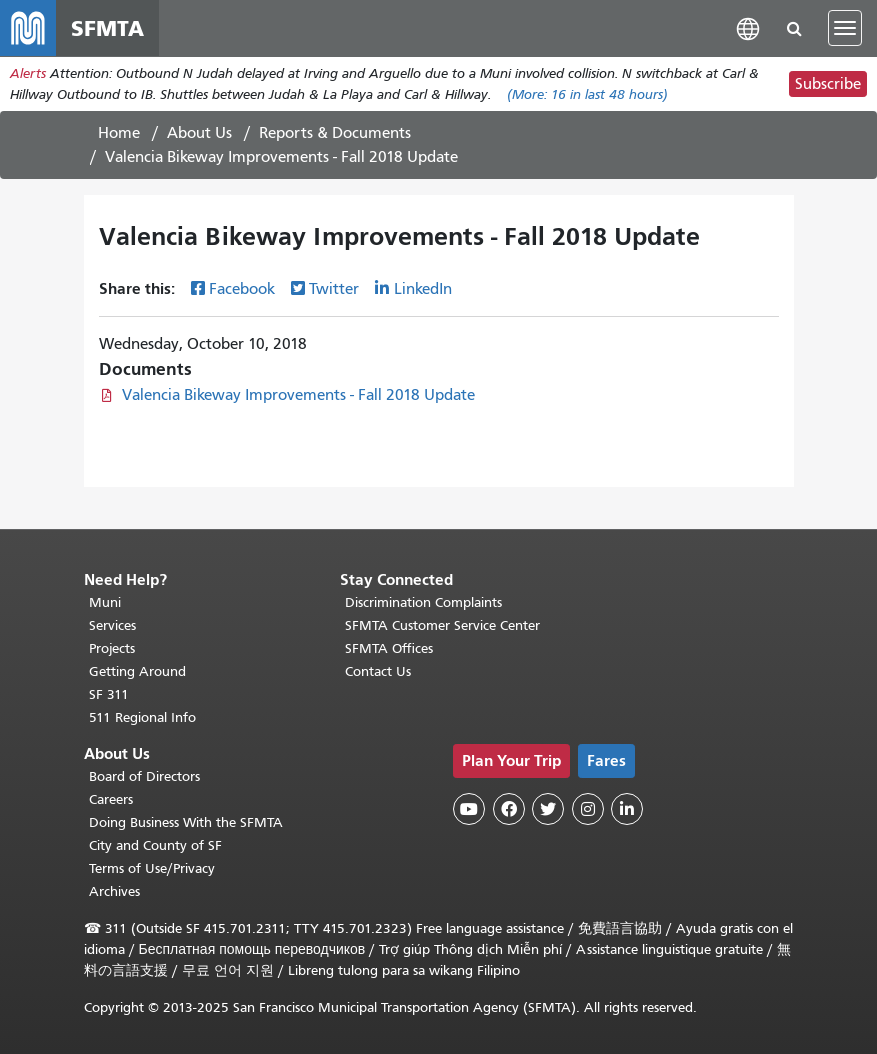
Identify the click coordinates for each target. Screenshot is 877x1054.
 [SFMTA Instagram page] (588, 809)
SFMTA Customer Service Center (442, 625)
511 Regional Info (142, 717)
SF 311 (109, 694)
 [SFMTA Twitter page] (548, 809)
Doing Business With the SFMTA (186, 822)
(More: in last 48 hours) (587, 94)
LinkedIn (423, 289)
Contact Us (378, 671)
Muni (105, 602)
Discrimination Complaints (423, 602)
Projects (112, 648)
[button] (748, 27)
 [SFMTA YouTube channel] (469, 809)
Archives (114, 891)
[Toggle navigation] (845, 28)
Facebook (242, 289)
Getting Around (137, 671)
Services (112, 625)
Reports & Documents (335, 133)
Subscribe (828, 84)
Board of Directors (144, 776)
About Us (199, 133)
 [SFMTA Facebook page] (509, 809)
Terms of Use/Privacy (152, 868)
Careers (111, 799)
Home (119, 133)
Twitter (334, 289)
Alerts (28, 73)
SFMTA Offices (389, 648)
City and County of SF (155, 845)
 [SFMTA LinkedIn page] (627, 809)
